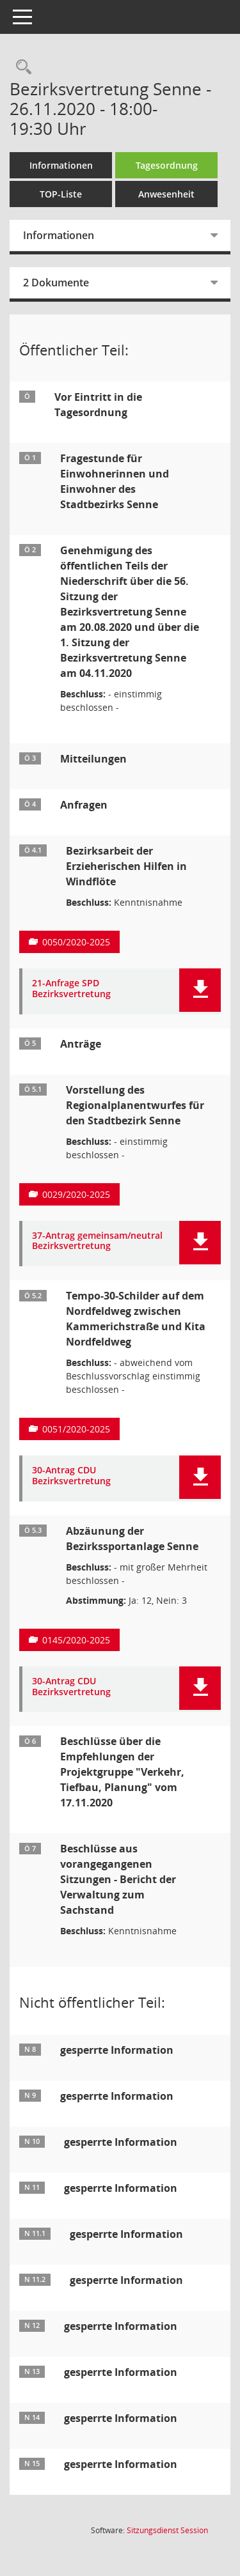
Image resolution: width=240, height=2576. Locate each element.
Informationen (61, 165)
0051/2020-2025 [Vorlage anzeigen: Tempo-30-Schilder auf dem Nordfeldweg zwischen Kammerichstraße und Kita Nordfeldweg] (76, 1429)
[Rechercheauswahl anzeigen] (20, 67)
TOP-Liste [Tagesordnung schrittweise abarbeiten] (61, 194)
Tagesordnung (167, 165)
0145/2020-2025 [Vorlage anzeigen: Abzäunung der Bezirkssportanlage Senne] (76, 1640)
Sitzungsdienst (167, 2530)
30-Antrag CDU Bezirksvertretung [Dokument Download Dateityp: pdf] (71, 1476)
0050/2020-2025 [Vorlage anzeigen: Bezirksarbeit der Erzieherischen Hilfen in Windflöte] (76, 942)
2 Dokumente (56, 282)
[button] (200, 990)
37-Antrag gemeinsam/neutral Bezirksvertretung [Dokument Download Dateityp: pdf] (97, 1241)
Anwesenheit (166, 194)
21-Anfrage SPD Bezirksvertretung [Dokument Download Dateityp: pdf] (71, 989)
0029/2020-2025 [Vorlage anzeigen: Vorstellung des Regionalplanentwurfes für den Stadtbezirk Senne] (76, 1194)
